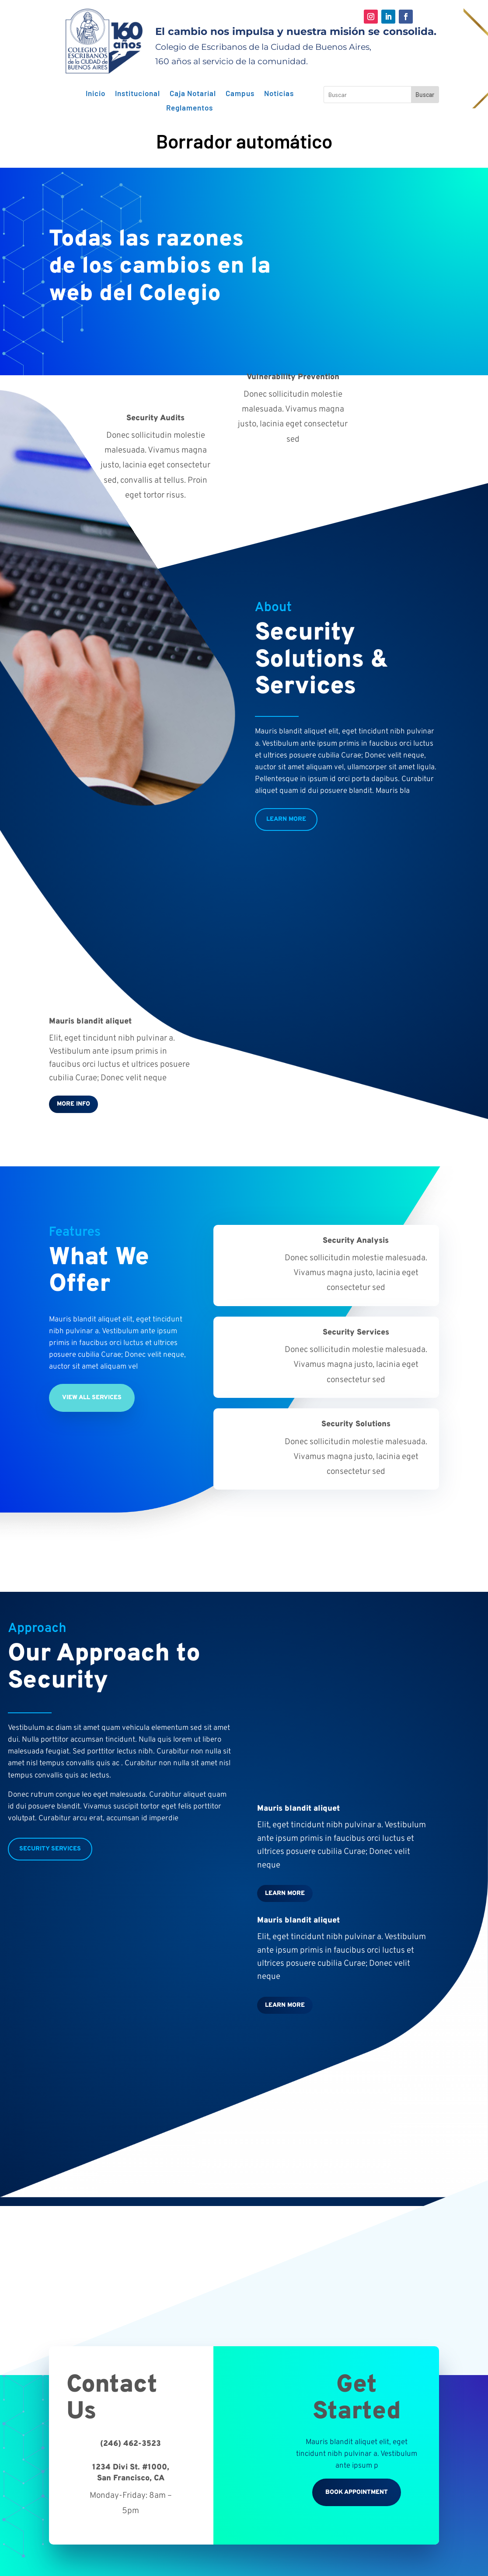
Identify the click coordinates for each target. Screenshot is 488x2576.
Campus (240, 93)
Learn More (286, 819)
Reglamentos (189, 108)
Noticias (279, 93)
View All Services (92, 1397)
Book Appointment (356, 2492)
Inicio (95, 93)
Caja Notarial (193, 93)
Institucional (137, 93)
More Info (73, 1104)
